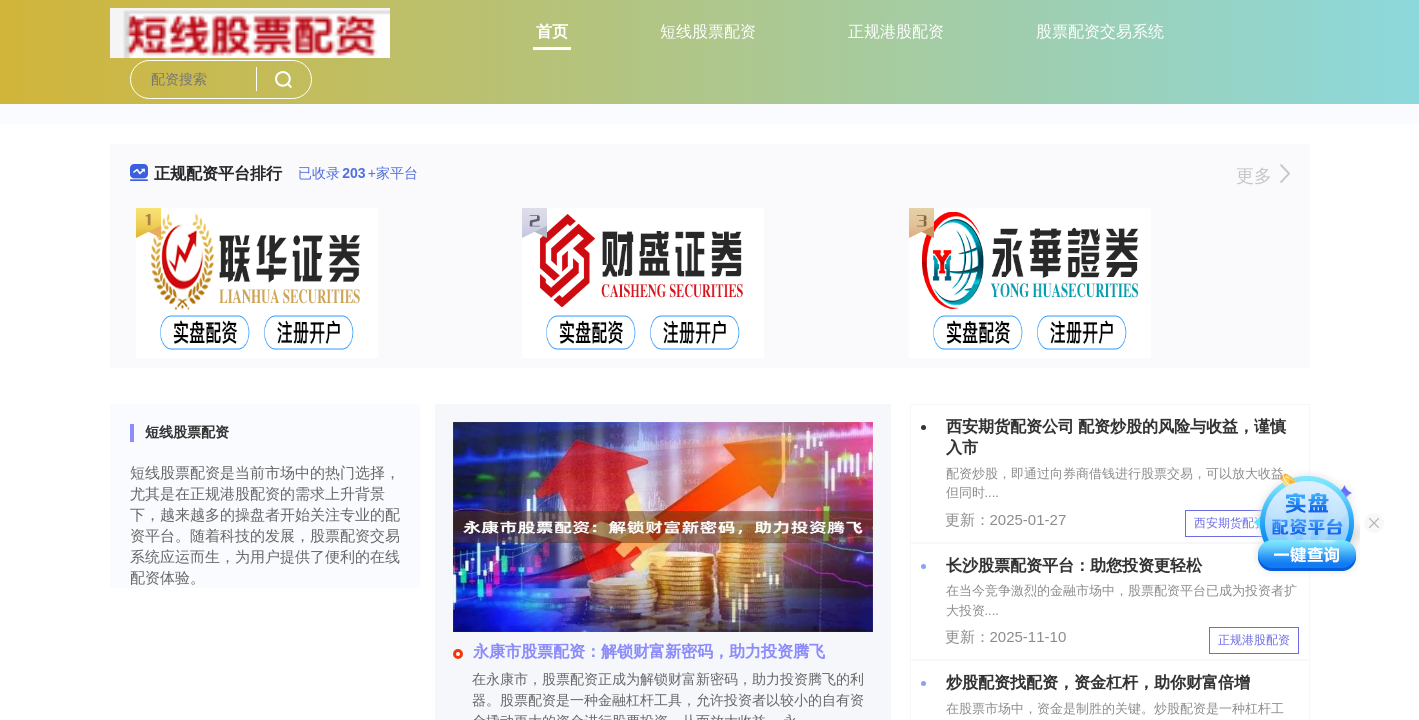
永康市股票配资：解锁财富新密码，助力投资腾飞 (639, 651)
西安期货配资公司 (1242, 523)
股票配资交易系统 (1100, 31)
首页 (552, 31)
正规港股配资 (896, 31)
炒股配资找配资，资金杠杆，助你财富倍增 (1098, 682)
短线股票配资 (708, 31)
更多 (1262, 176)
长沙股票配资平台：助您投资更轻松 (1074, 565)
